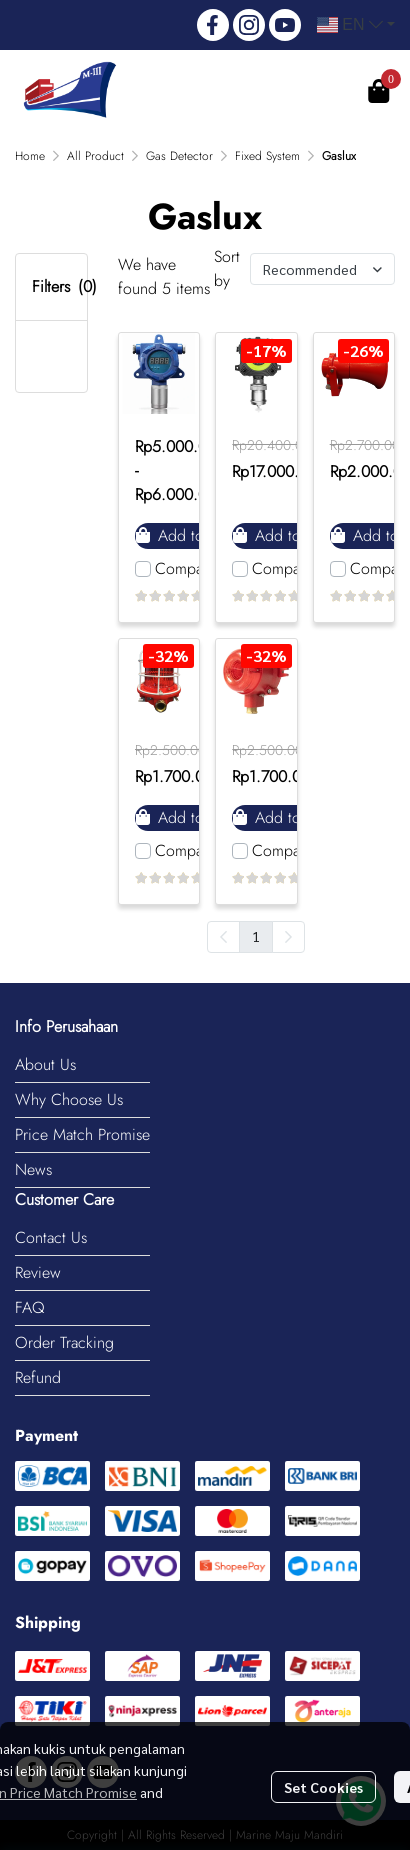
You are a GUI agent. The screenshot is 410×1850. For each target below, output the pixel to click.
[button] (355, 25)
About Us (45, 1064)
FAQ (30, 1307)
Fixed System (267, 156)
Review (38, 1272)
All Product (95, 156)
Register (308, 91)
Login (219, 91)
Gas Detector (179, 156)
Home (30, 156)
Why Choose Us (69, 1099)
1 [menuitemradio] (256, 936)
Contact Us (51, 1237)
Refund (38, 1377)
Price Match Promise (82, 1134)
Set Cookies (323, 1787)
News (33, 1169)
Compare (185, 568)
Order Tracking (64, 1342)
